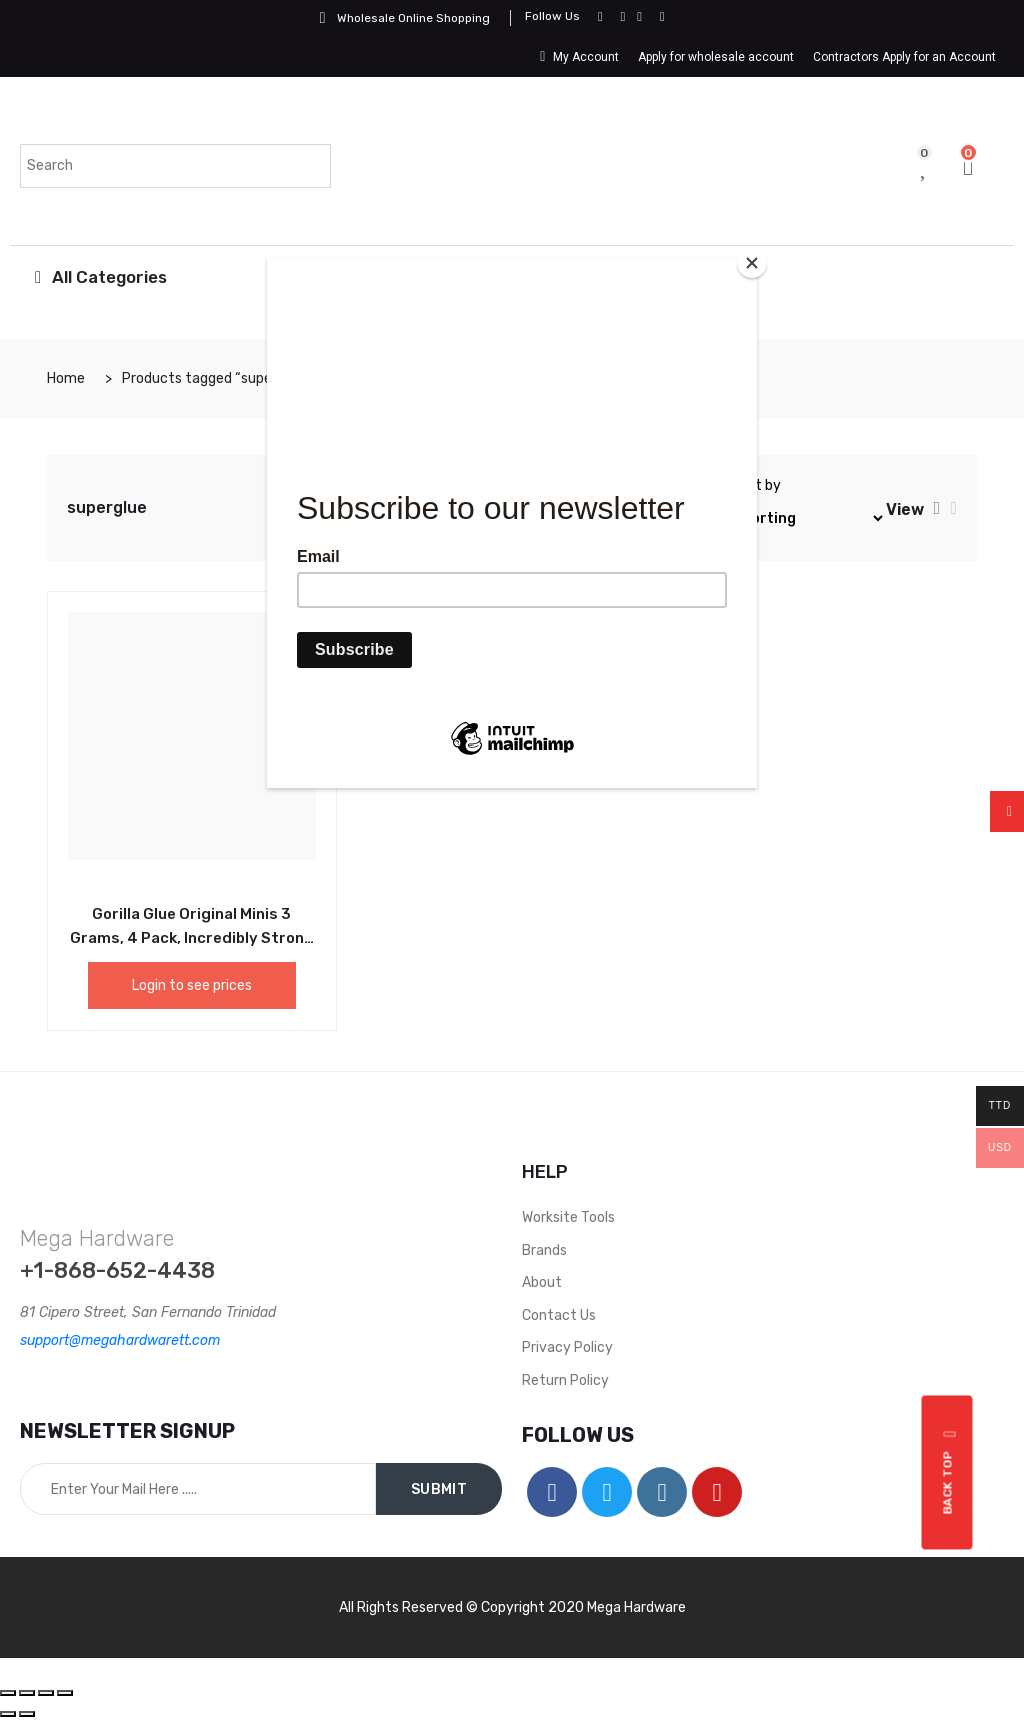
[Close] (752, 263)
